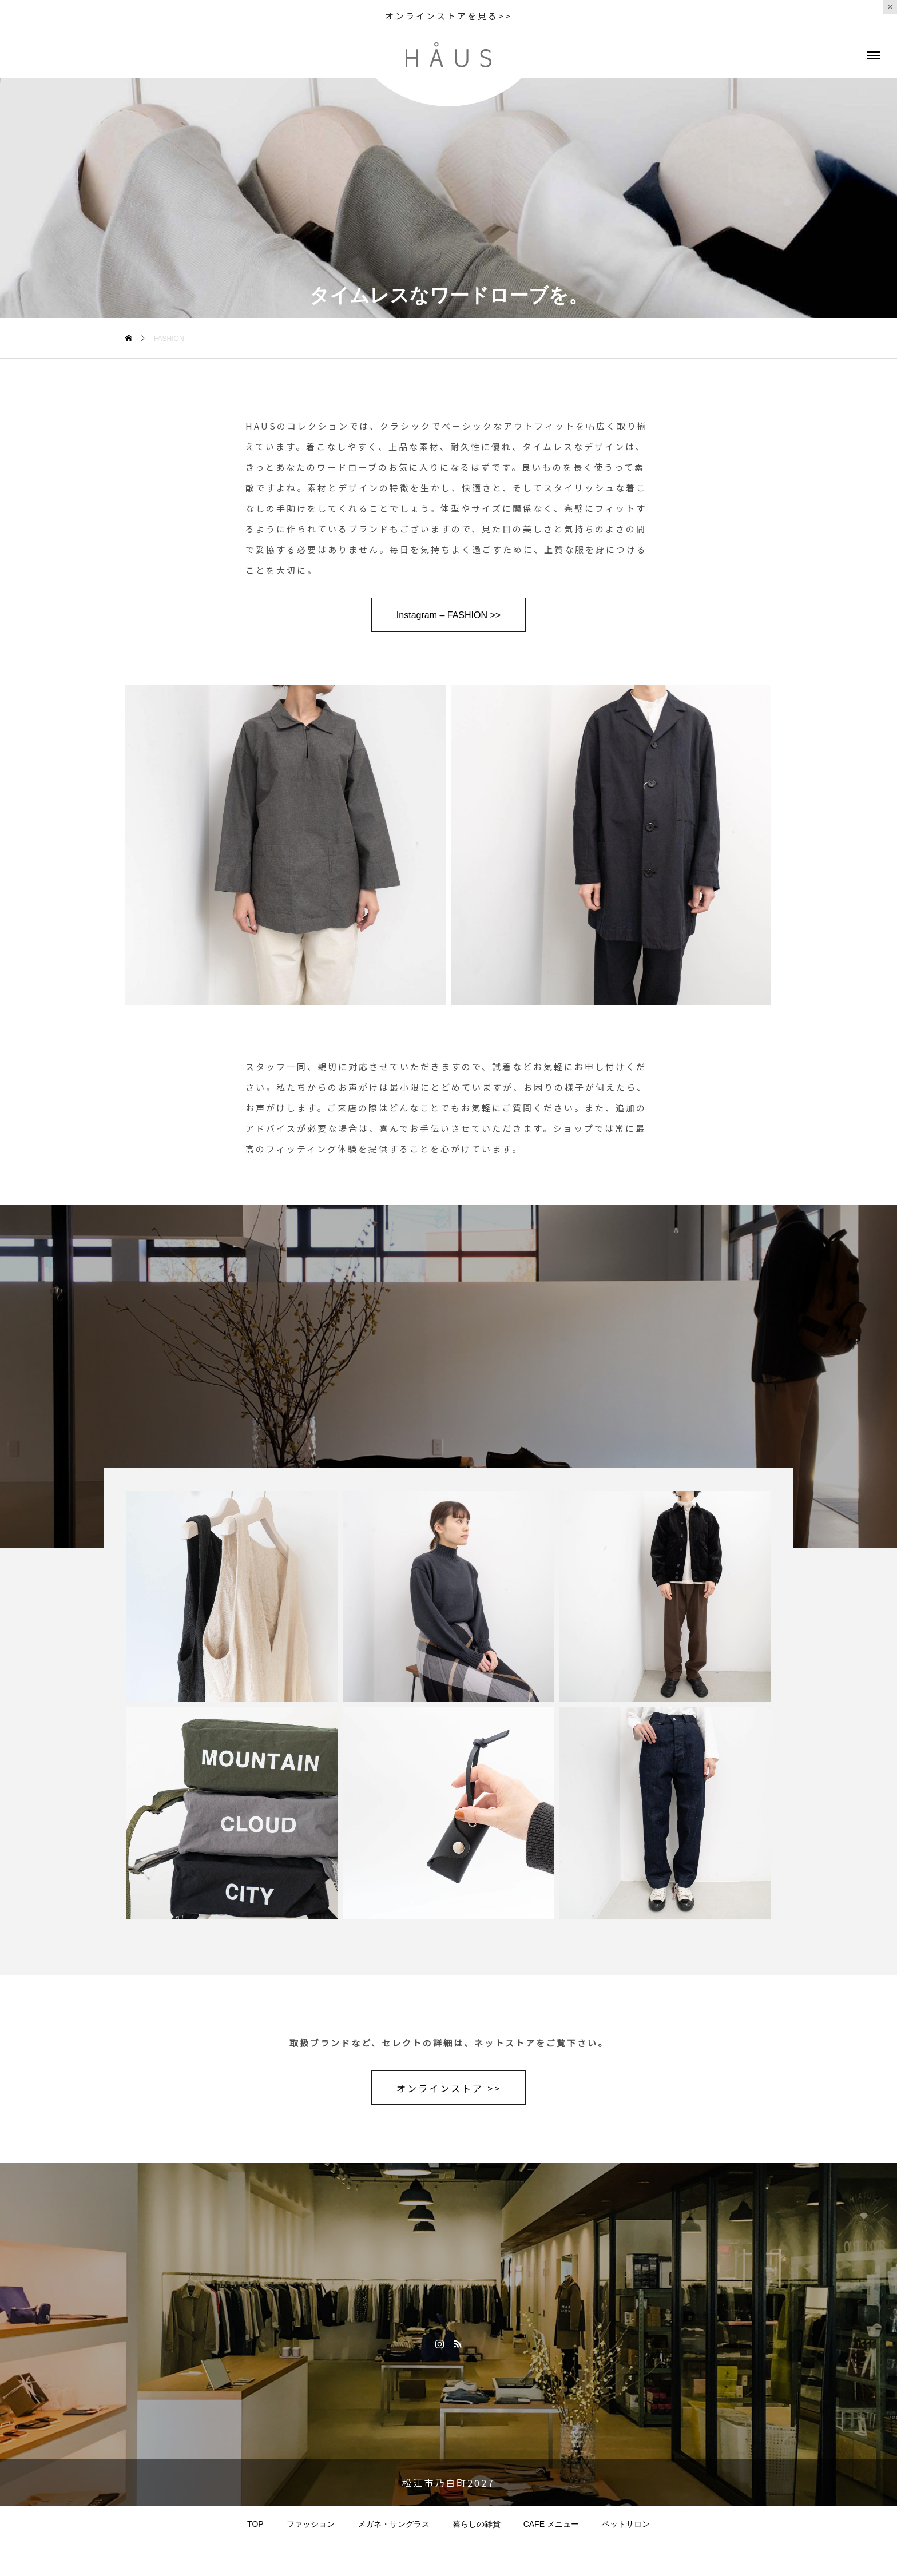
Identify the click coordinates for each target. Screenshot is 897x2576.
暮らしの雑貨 (477, 2524)
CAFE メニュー (551, 2524)
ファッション (311, 2524)
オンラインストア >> (448, 2088)
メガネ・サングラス (394, 2524)
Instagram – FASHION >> (448, 615)
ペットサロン (626, 2524)
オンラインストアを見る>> (448, 16)
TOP (255, 2524)
